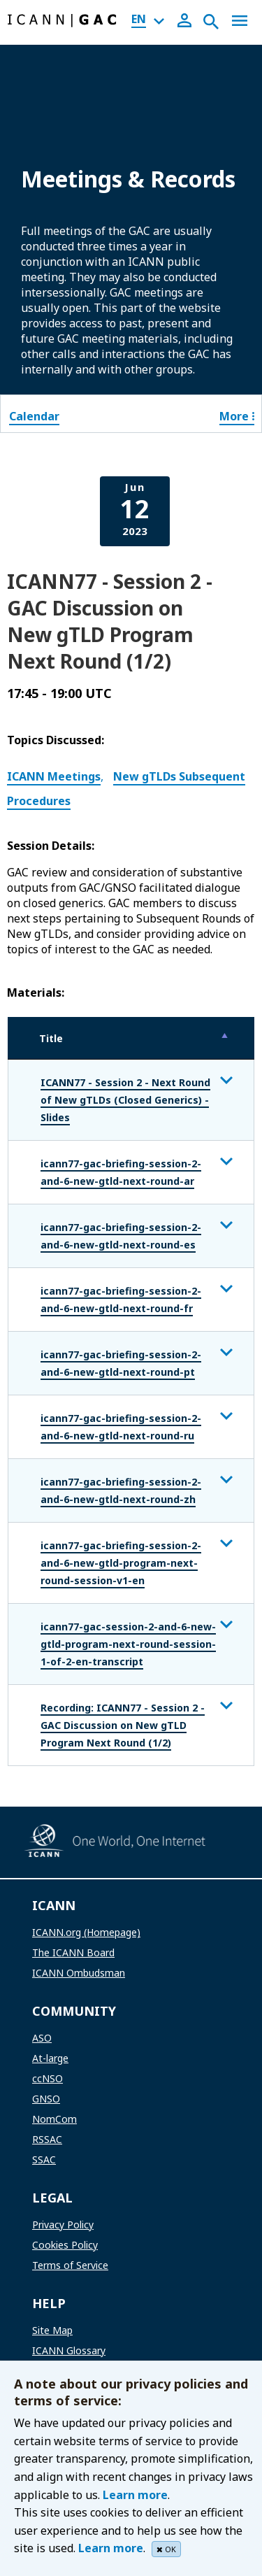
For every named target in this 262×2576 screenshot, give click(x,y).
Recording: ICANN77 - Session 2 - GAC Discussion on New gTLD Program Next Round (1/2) (123, 1725)
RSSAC (47, 2139)
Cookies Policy (65, 2244)
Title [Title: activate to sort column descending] (51, 1038)
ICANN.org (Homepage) (86, 1932)
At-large (50, 2058)
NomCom (54, 2119)
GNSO (46, 2098)
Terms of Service (70, 2265)
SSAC (44, 2159)
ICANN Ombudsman (78, 1972)
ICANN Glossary (68, 2350)
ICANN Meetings (54, 776)
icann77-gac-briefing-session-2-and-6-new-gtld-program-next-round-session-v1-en (121, 1563)
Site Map (52, 2330)
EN (138, 19)
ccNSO (47, 2078)
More (236, 416)
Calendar (34, 416)
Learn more (135, 2495)
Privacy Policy (63, 2224)
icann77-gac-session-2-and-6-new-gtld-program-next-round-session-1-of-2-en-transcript (128, 1644)
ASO (42, 2037)
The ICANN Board (73, 1952)
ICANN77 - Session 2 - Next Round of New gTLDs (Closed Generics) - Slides (125, 1100)
